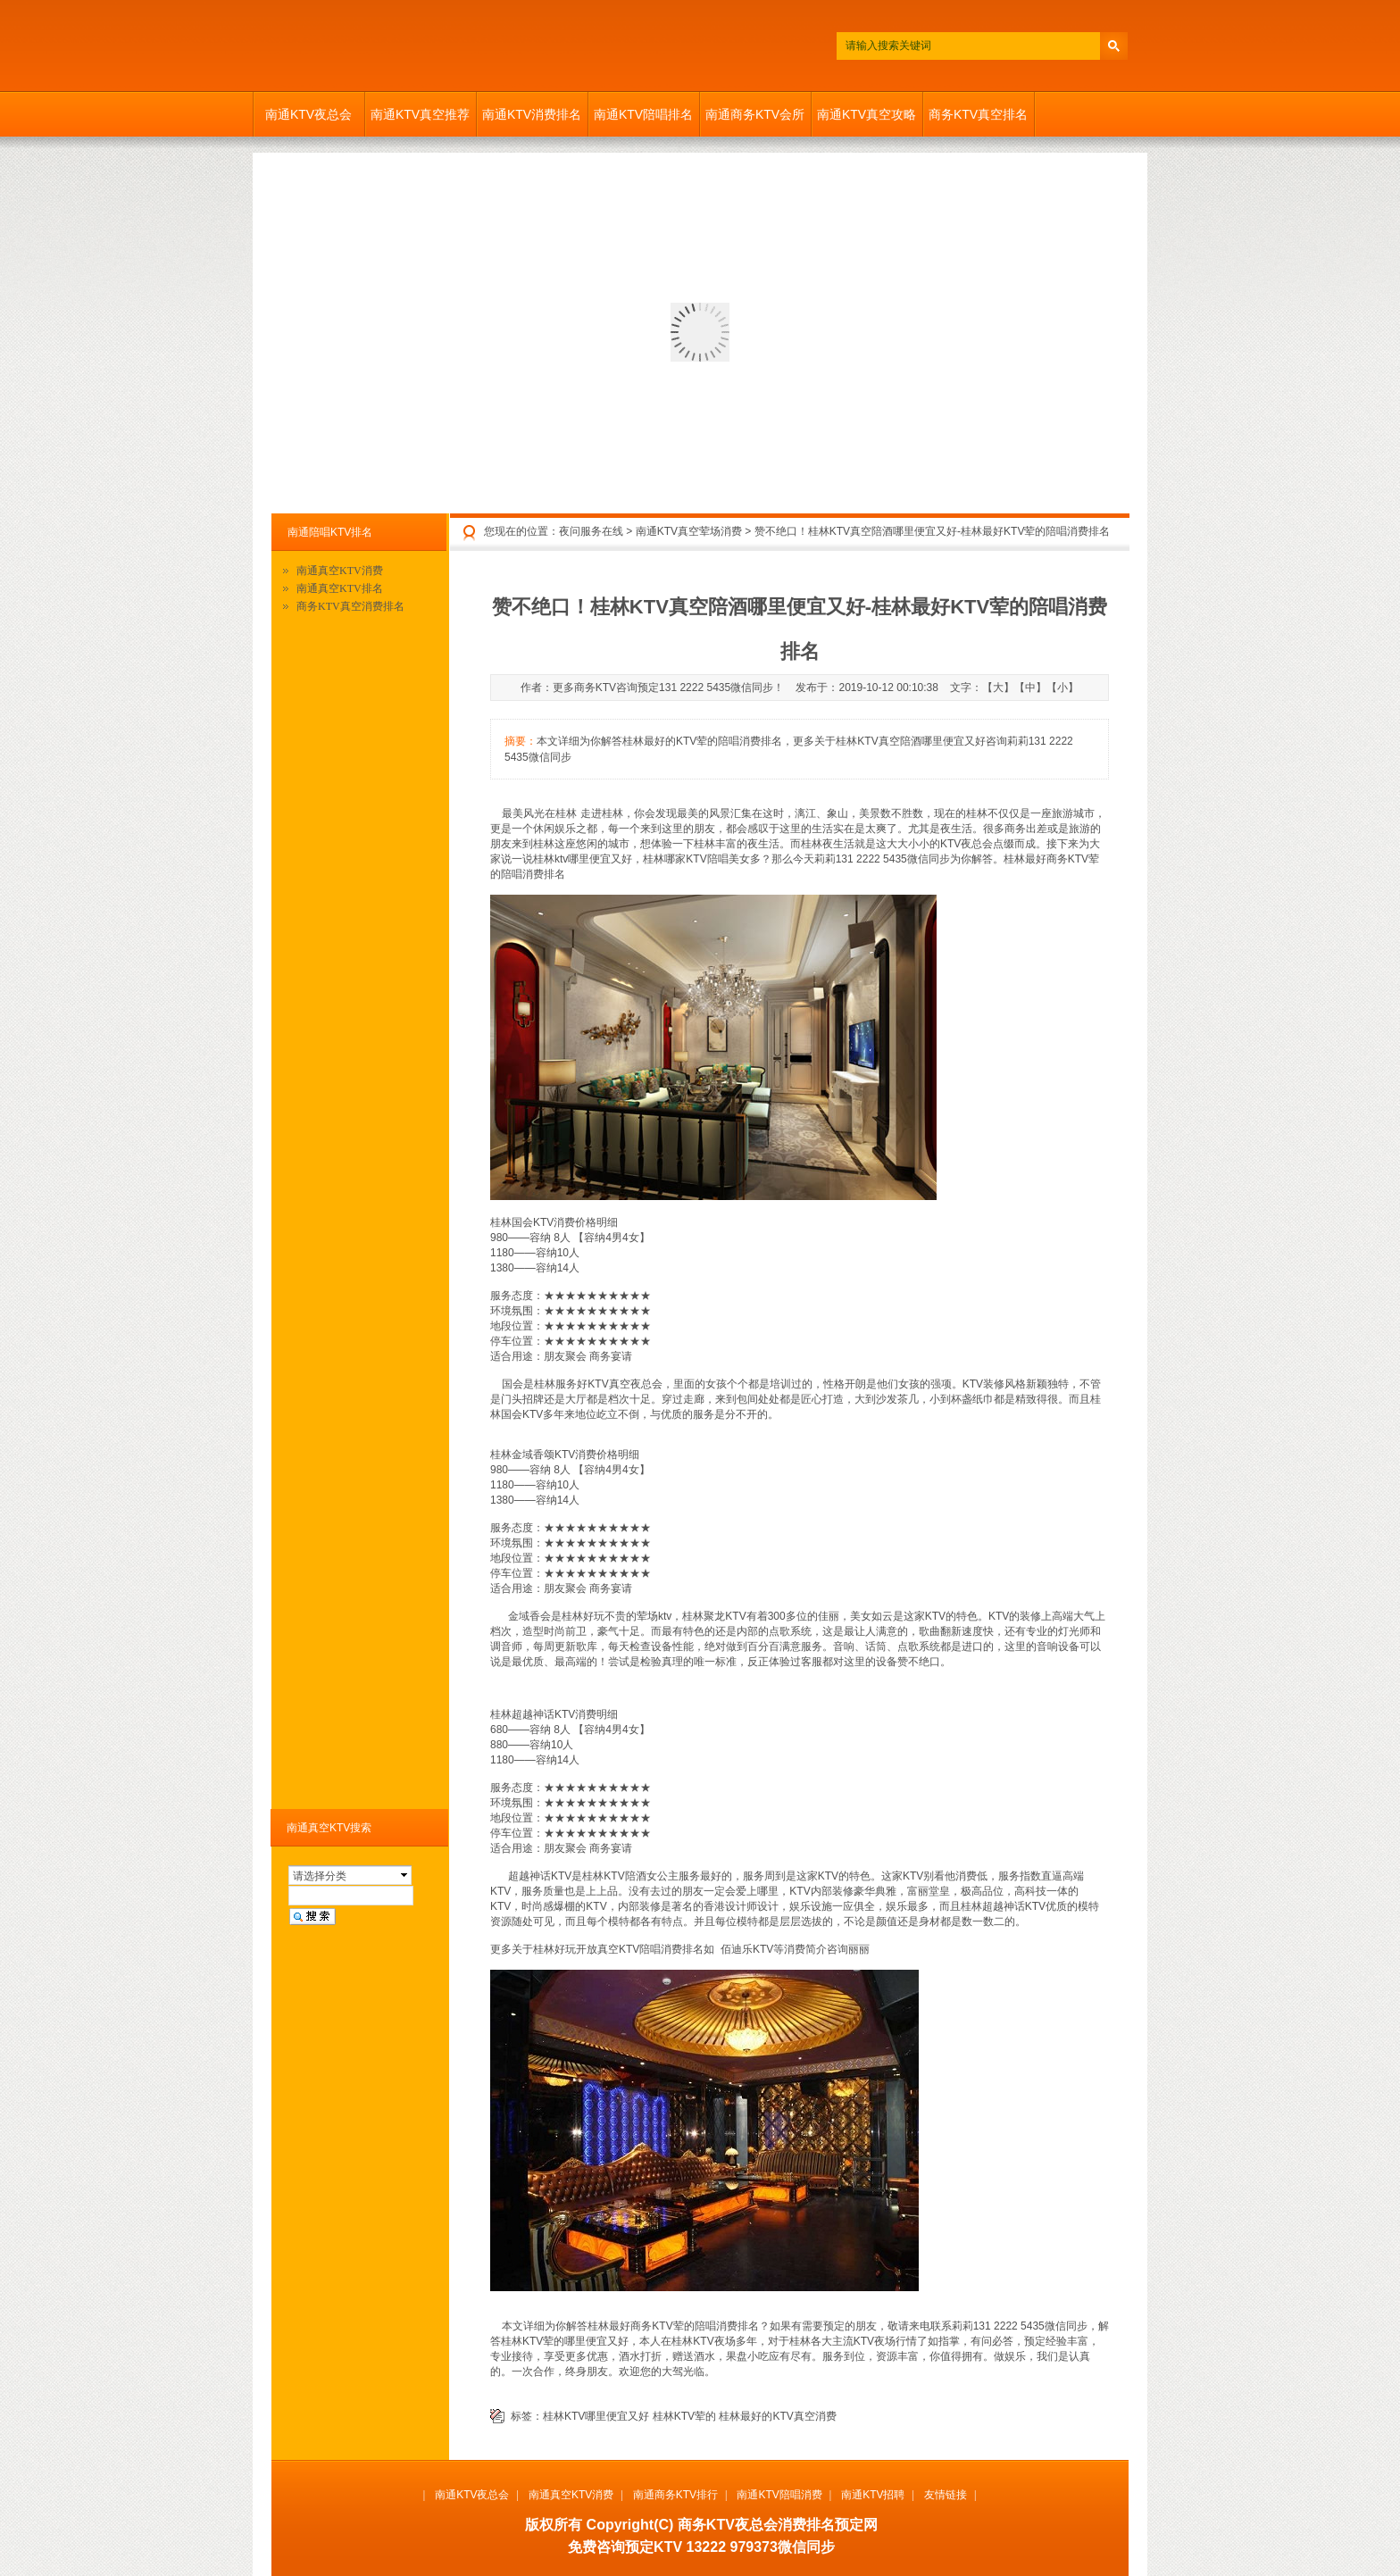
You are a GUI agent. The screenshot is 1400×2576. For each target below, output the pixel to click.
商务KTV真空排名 (978, 114)
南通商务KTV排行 (675, 2494)
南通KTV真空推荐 (420, 114)
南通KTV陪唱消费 (779, 2494)
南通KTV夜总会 (308, 114)
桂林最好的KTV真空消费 (777, 2416)
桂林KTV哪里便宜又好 (596, 2416)
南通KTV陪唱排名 (643, 114)
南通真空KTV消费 (339, 570)
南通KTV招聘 (872, 2494)
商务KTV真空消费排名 (350, 606)
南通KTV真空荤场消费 (689, 531)
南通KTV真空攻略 (866, 114)
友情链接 (945, 2494)
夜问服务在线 (591, 531)
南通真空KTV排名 (339, 588)
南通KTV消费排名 (531, 114)
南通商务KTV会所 (754, 114)
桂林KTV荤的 (684, 2416)
